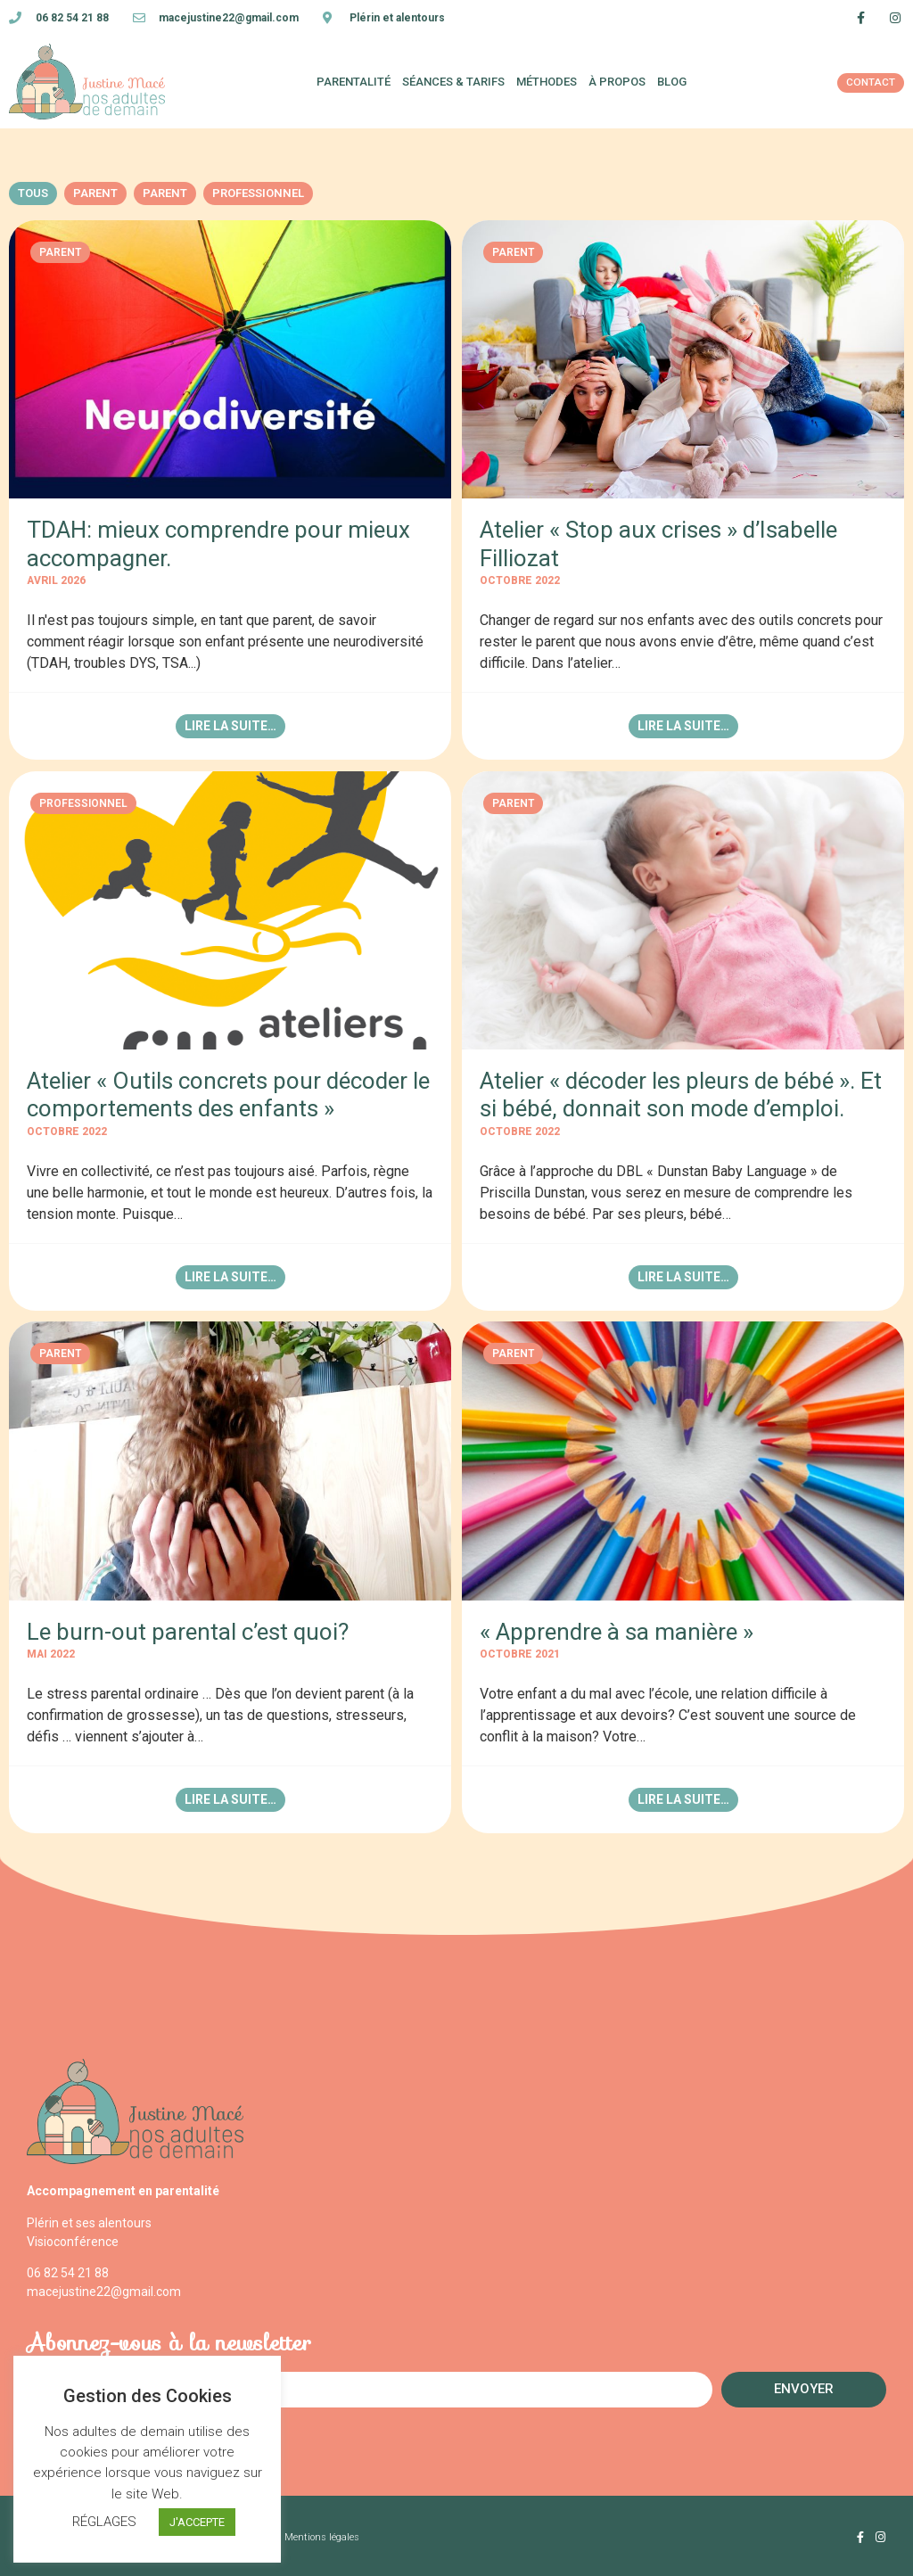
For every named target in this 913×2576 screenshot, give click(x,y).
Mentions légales (321, 2534)
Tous (33, 193)
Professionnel (258, 193)
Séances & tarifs (453, 81)
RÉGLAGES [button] (104, 2522)
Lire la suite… (230, 726)
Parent (95, 193)
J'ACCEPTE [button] (197, 2522)
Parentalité (354, 81)
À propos (617, 81)
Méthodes (546, 81)
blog (672, 81)
